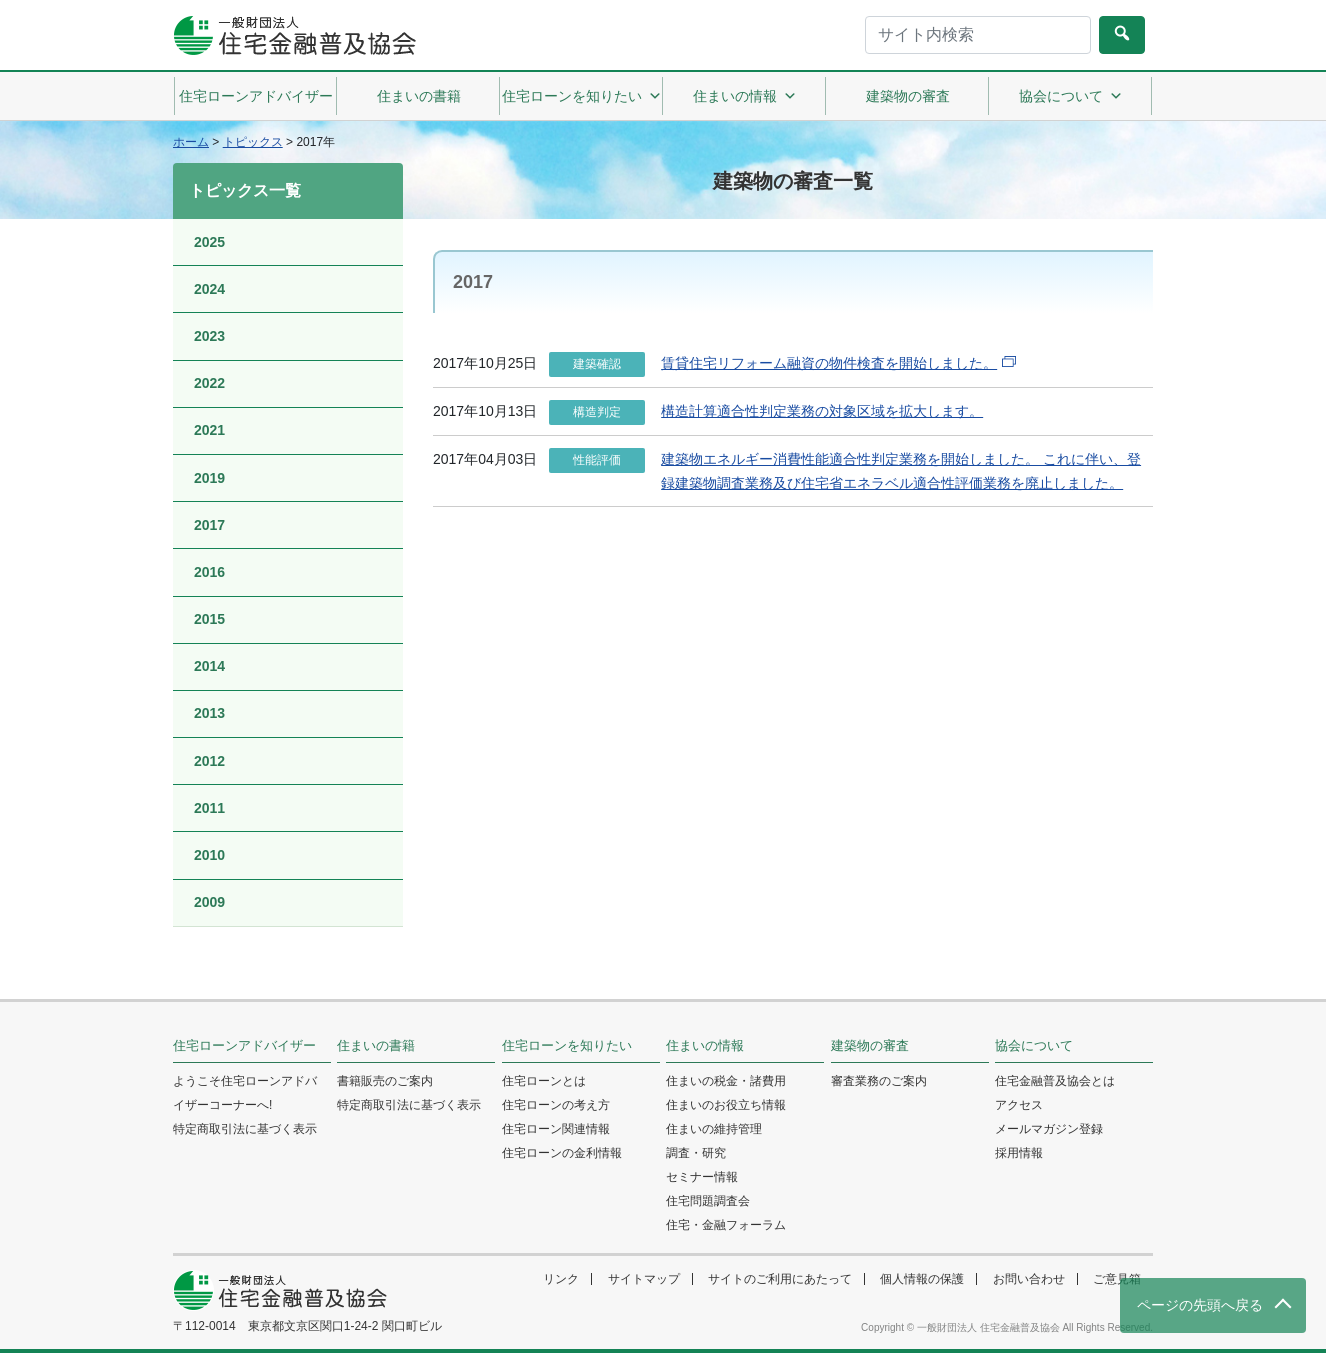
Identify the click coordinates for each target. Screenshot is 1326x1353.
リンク (561, 1279)
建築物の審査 (908, 96)
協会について (1071, 96)
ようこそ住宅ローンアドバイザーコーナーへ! (245, 1093)
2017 (209, 525)
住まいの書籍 (419, 96)
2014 (209, 666)
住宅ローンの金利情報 (562, 1153)
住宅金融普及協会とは (1055, 1081)
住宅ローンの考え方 (556, 1105)
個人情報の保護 (922, 1279)
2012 (209, 761)
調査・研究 (696, 1153)
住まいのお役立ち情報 (726, 1105)
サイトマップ (644, 1279)
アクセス (1019, 1105)
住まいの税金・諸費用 (726, 1081)
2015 (209, 619)
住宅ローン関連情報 (556, 1129)
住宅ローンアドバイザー (256, 96)
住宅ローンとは (544, 1081)
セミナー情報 (702, 1177)
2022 (209, 383)
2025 (209, 242)
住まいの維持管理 (714, 1129)
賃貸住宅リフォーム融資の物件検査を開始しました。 (829, 363)
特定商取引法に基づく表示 (245, 1129)
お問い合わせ (1029, 1279)
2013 (209, 713)
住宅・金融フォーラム (726, 1225)
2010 (209, 855)
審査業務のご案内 (879, 1081)
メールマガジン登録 (1049, 1129)
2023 (209, 336)
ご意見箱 (1117, 1279)
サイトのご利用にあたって (780, 1279)
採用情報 (1019, 1153)
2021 (209, 430)
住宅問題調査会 (708, 1201)
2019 (209, 478)
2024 (209, 289)
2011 (209, 808)
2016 (209, 572)
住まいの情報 (745, 96)
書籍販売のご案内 (385, 1081)
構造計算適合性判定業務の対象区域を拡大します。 (822, 411)
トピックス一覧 (245, 190)
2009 (209, 902)
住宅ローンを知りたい (582, 96)
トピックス (253, 142)
